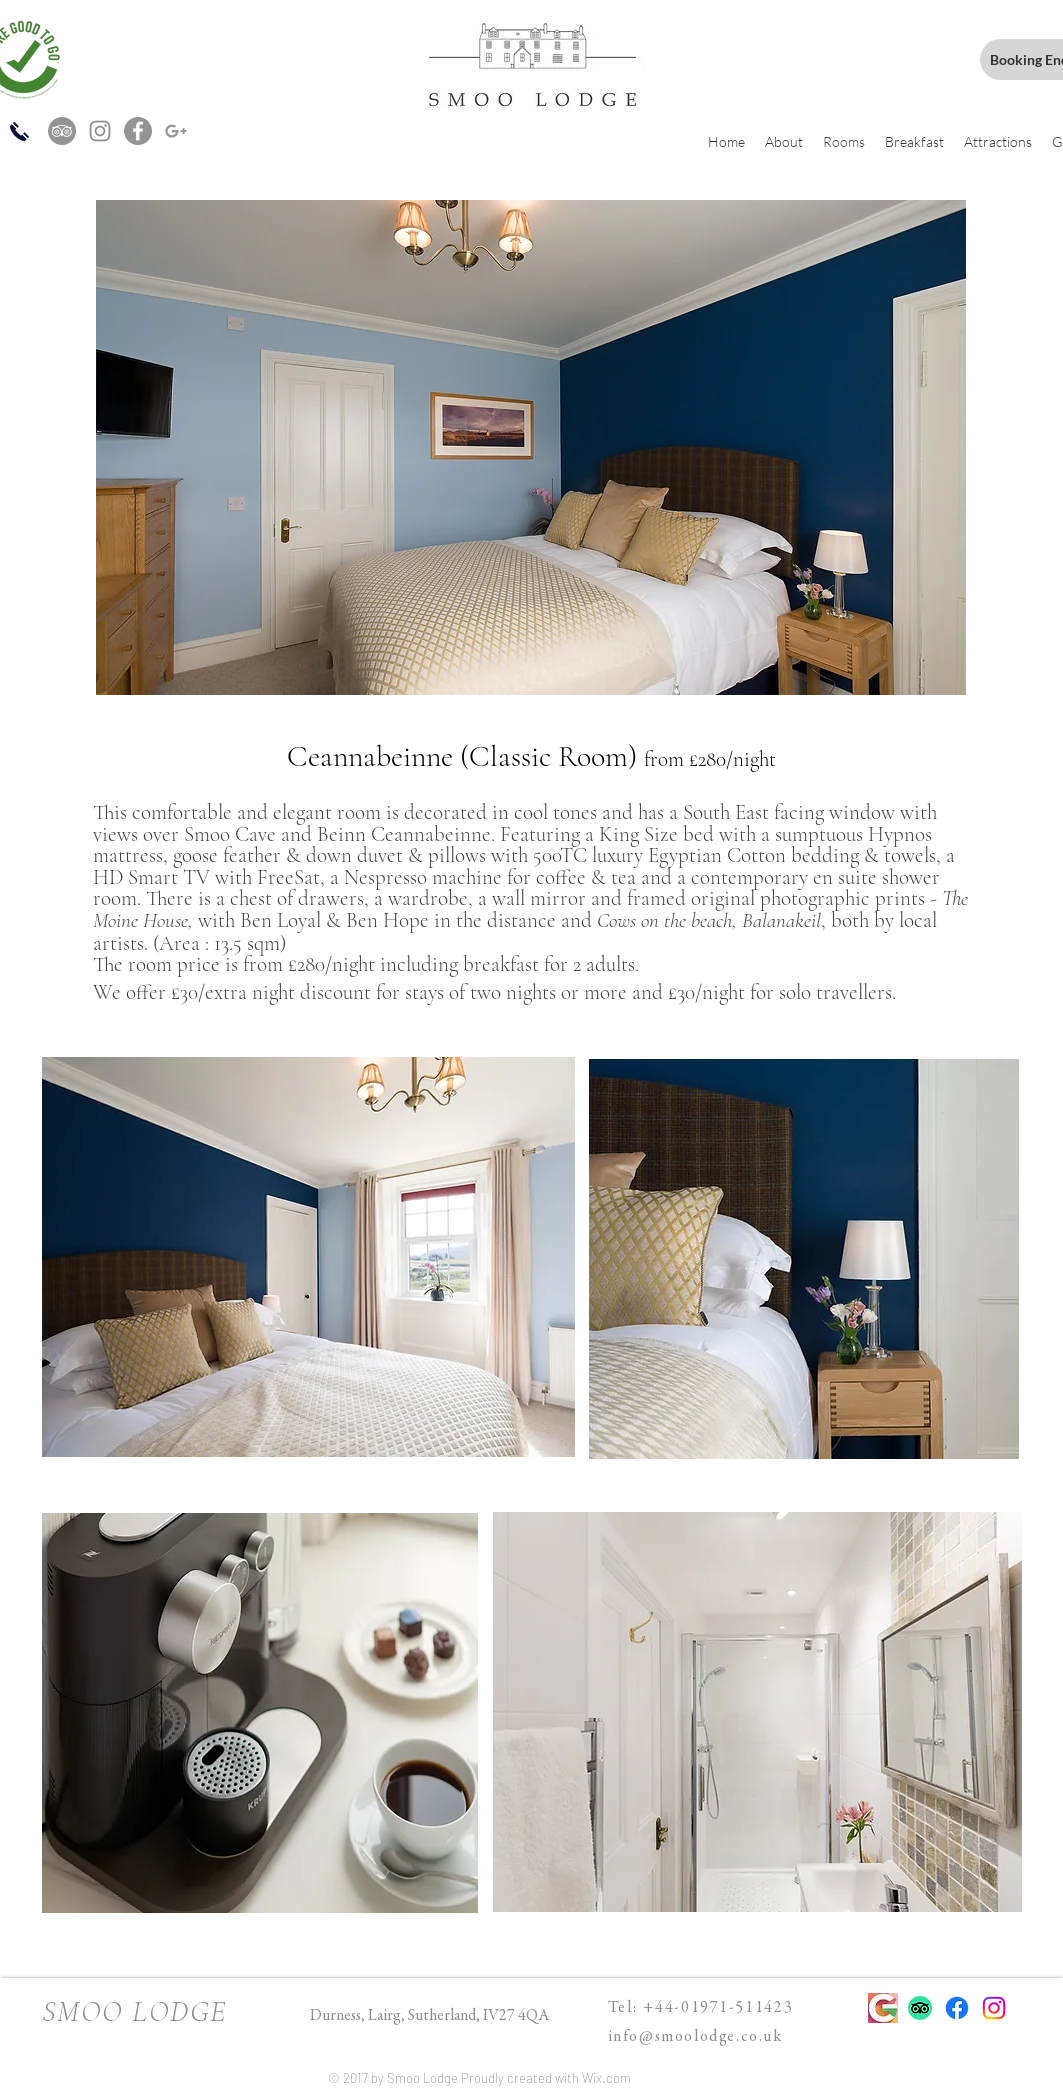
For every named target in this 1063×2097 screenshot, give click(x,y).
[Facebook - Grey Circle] (138, 131)
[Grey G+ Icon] (176, 131)
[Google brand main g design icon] (883, 2008)
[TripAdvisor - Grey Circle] (62, 131)
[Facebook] (957, 2008)
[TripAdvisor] (920, 2008)
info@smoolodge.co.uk (695, 2037)
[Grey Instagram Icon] (100, 131)
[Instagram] (994, 2008)
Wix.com (606, 2078)
